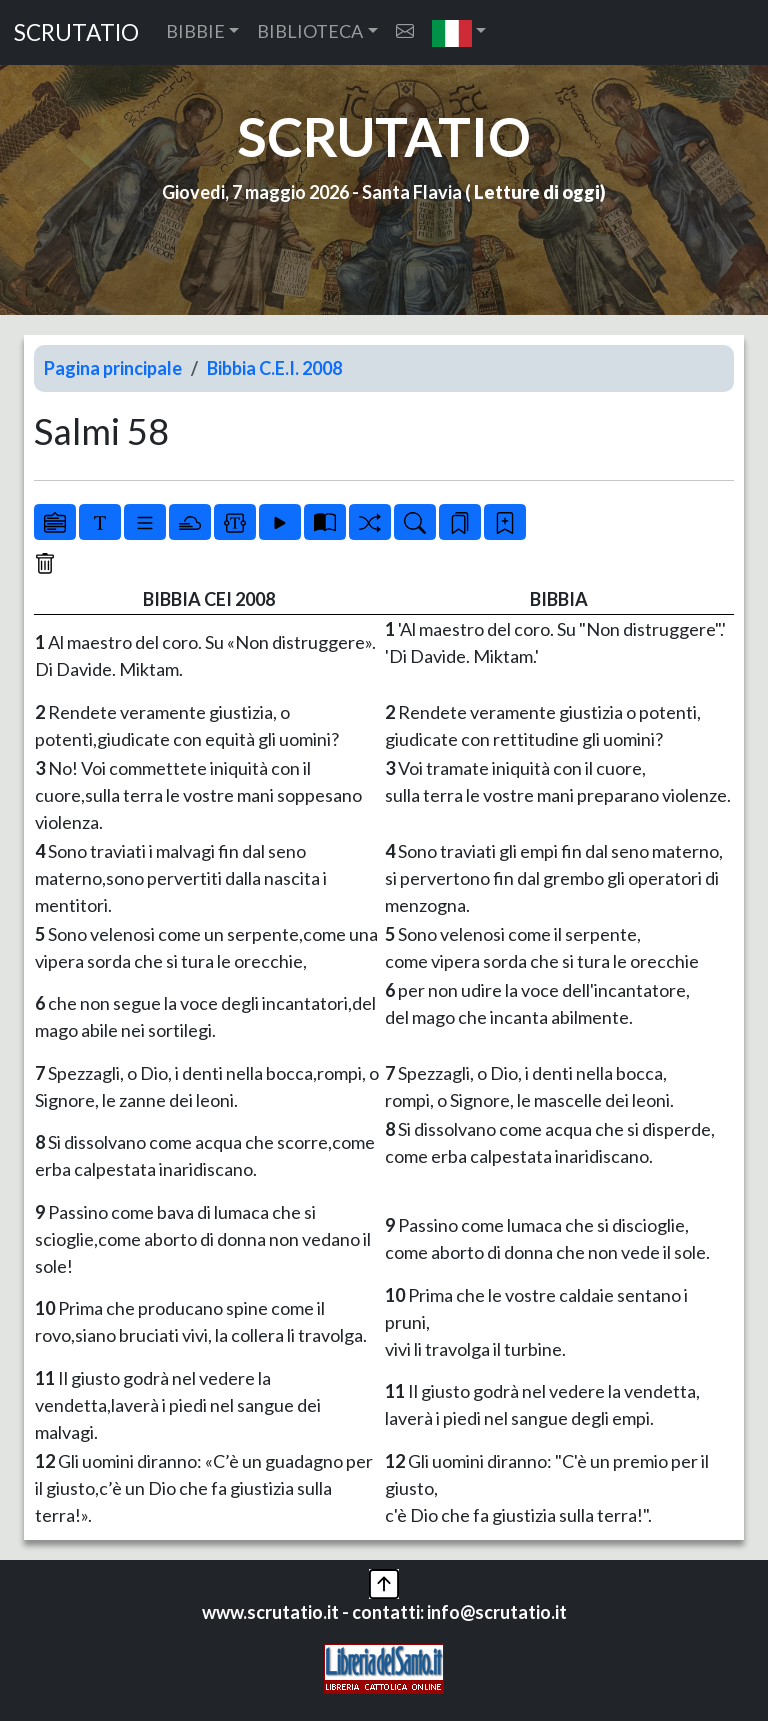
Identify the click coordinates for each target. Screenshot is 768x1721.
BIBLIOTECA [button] (310, 31)
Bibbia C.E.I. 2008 (274, 368)
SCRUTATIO (76, 32)
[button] (459, 32)
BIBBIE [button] (195, 31)
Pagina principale (113, 368)
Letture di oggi (537, 192)
